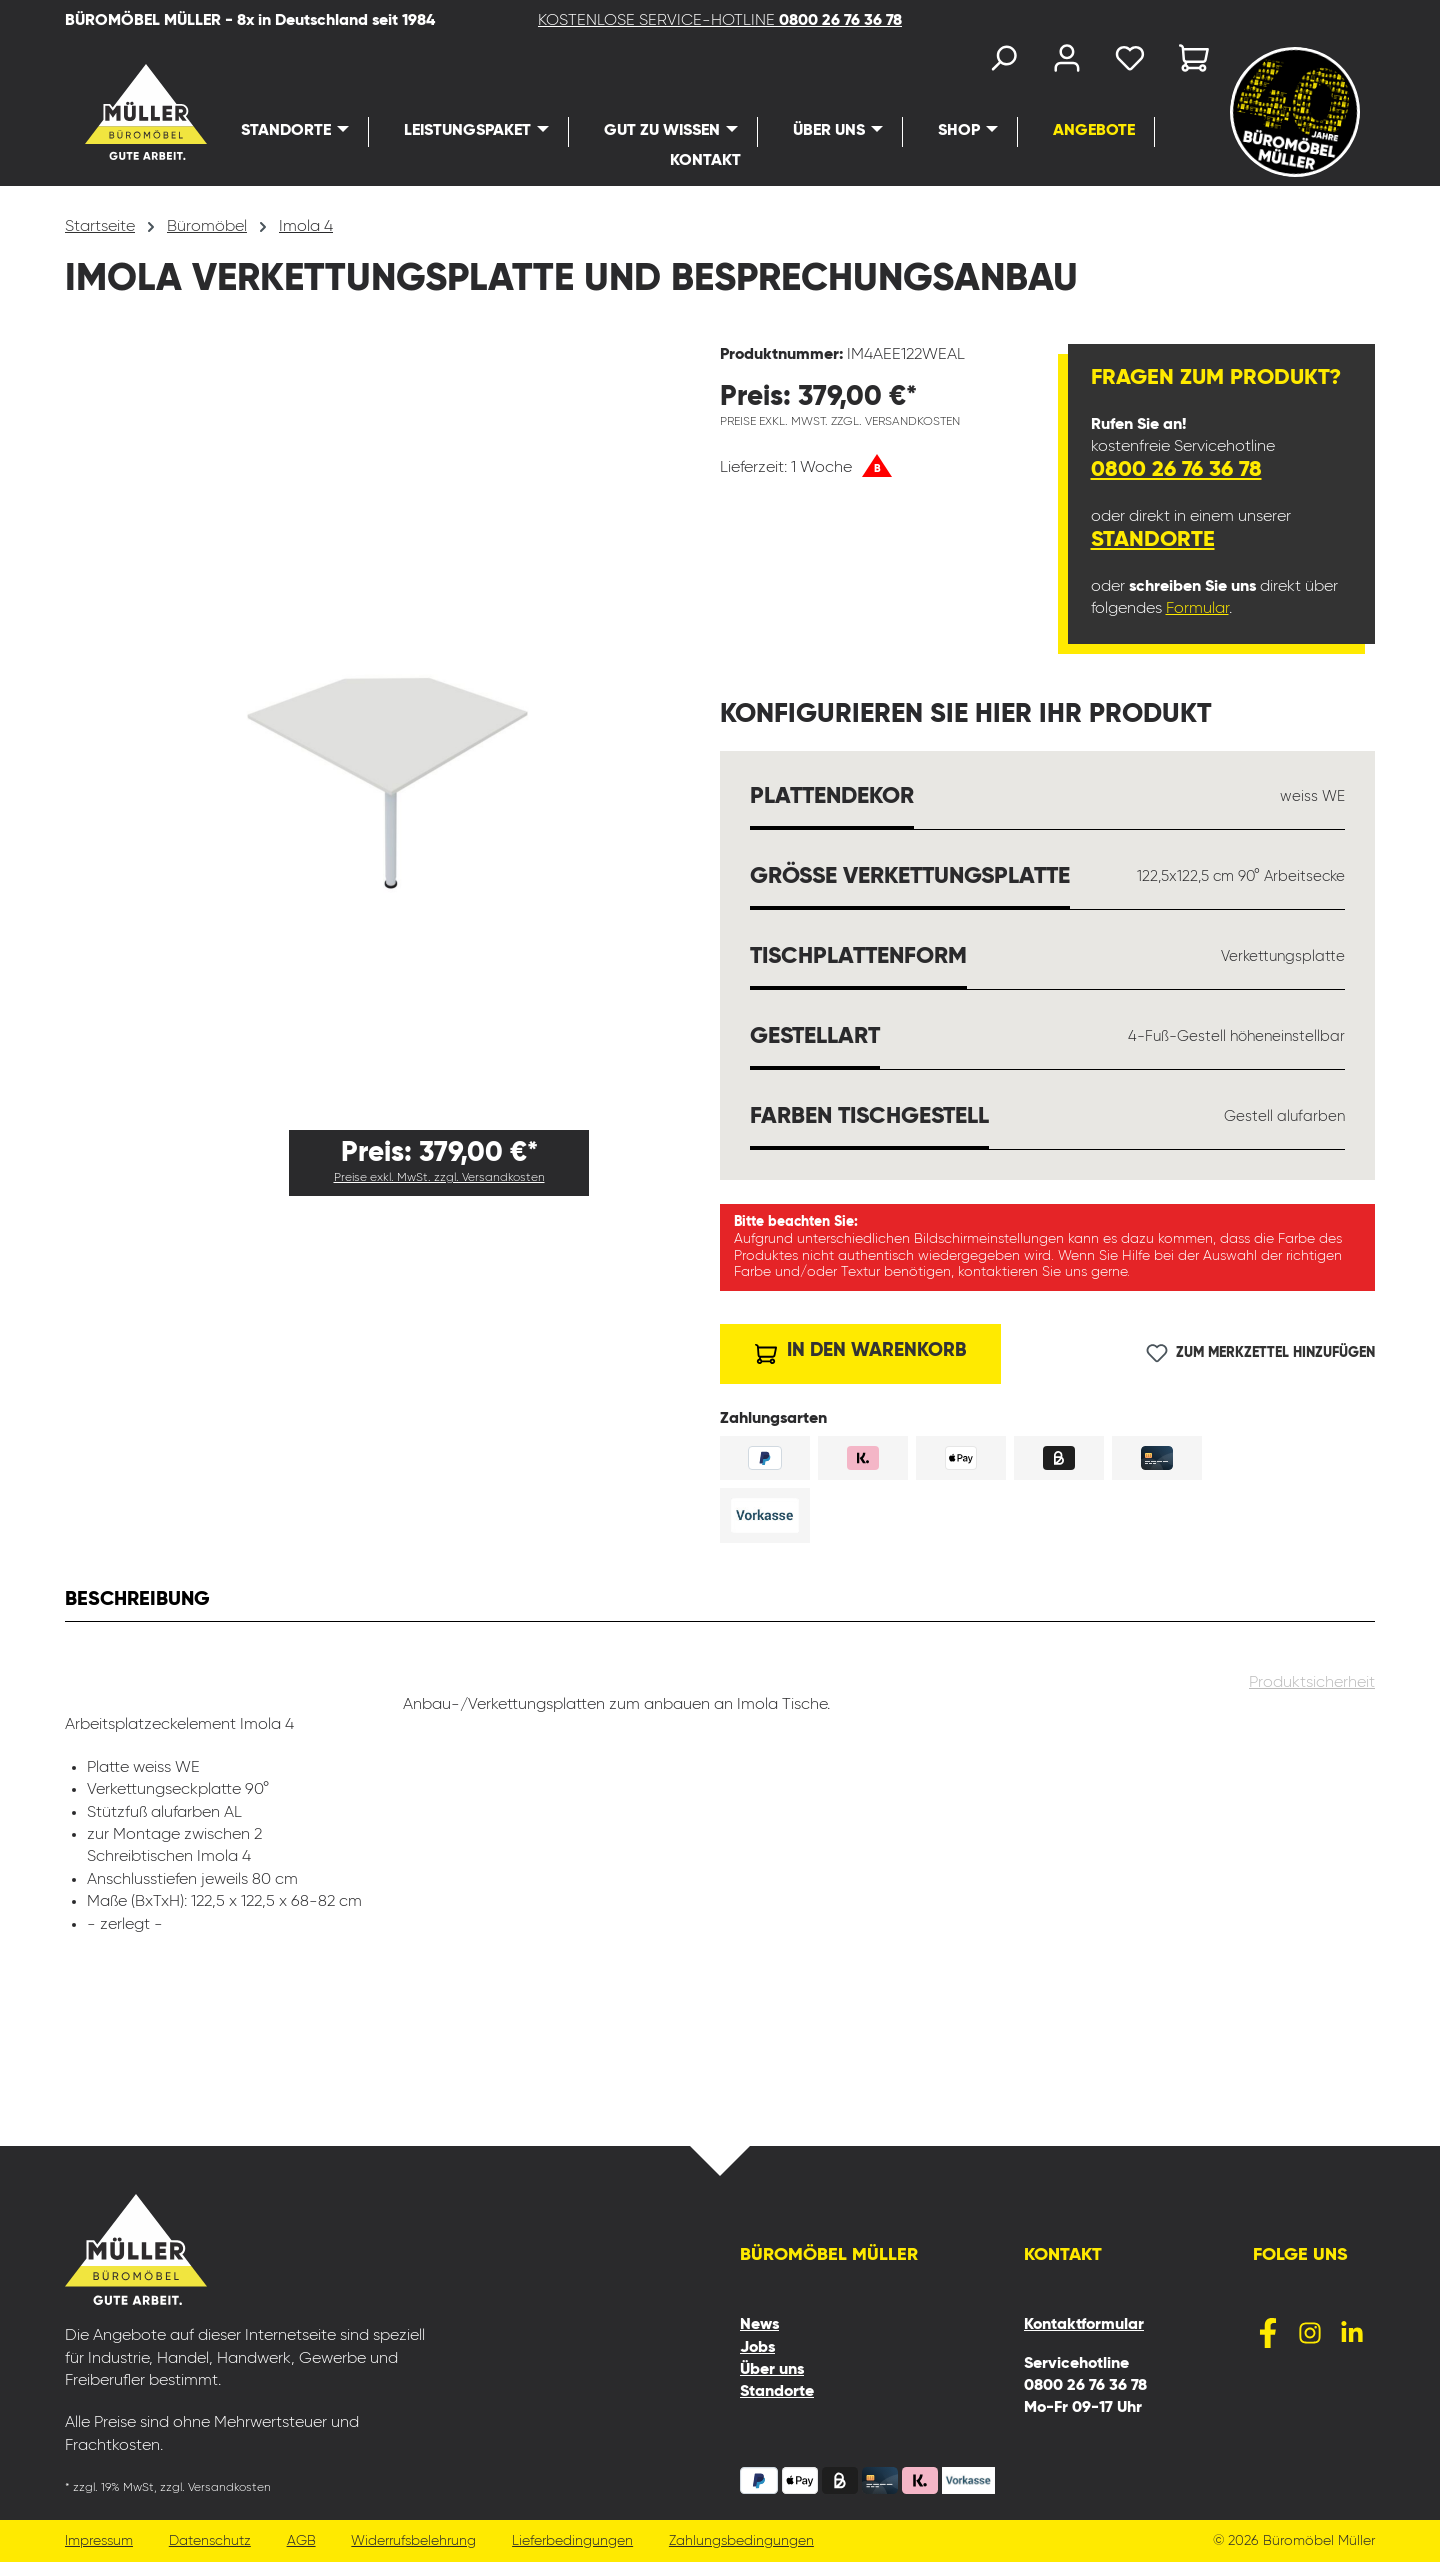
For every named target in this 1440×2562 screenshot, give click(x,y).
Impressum (99, 2541)
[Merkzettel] (1130, 62)
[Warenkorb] (1188, 62)
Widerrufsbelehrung (417, 2541)
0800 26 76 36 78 (1176, 470)
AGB (303, 2541)
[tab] (137, 1602)
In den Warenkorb (860, 1348)
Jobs (757, 2348)
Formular (1197, 609)
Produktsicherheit (1312, 1687)
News (759, 2325)
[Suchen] (1002, 62)
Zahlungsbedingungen (747, 2541)
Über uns (772, 2370)
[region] (392, 729)
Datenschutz (211, 2541)
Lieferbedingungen (577, 2541)
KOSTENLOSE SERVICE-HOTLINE (720, 21)
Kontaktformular (1084, 2325)
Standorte (1153, 540)
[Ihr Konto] (1066, 62)
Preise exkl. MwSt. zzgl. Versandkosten (439, 1178)
